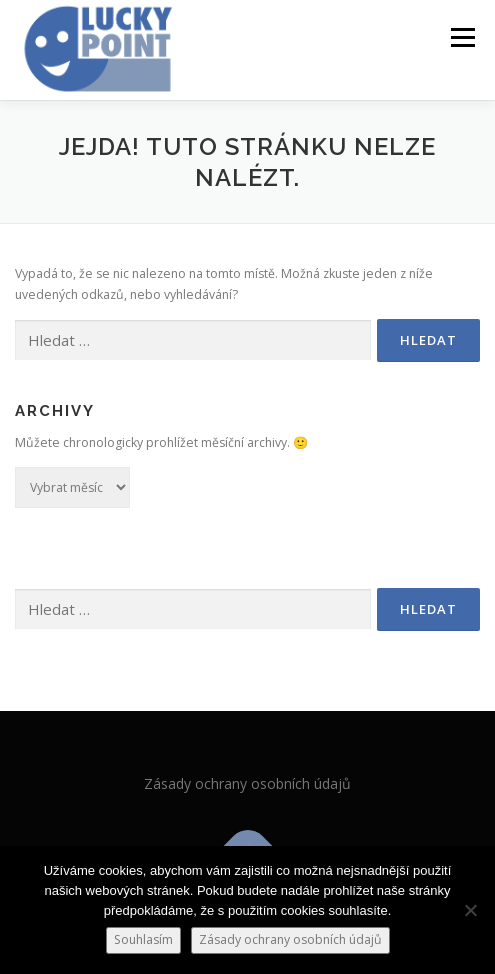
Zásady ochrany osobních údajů (247, 783)
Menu (461, 37)
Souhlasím (143, 939)
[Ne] (470, 910)
